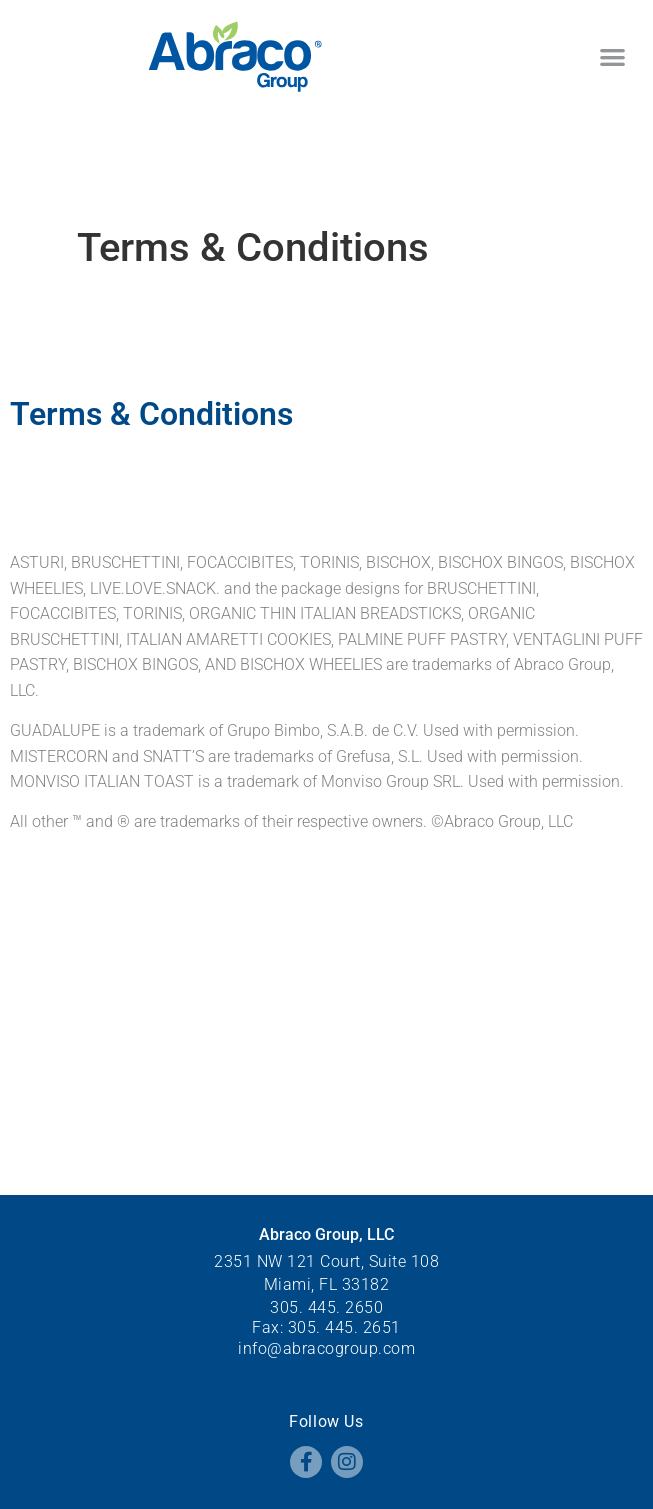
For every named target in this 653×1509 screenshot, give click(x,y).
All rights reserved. (326, 1480)
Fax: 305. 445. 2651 (326, 1224)
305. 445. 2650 (326, 1204)
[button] (612, 56)
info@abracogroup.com (326, 1245)
